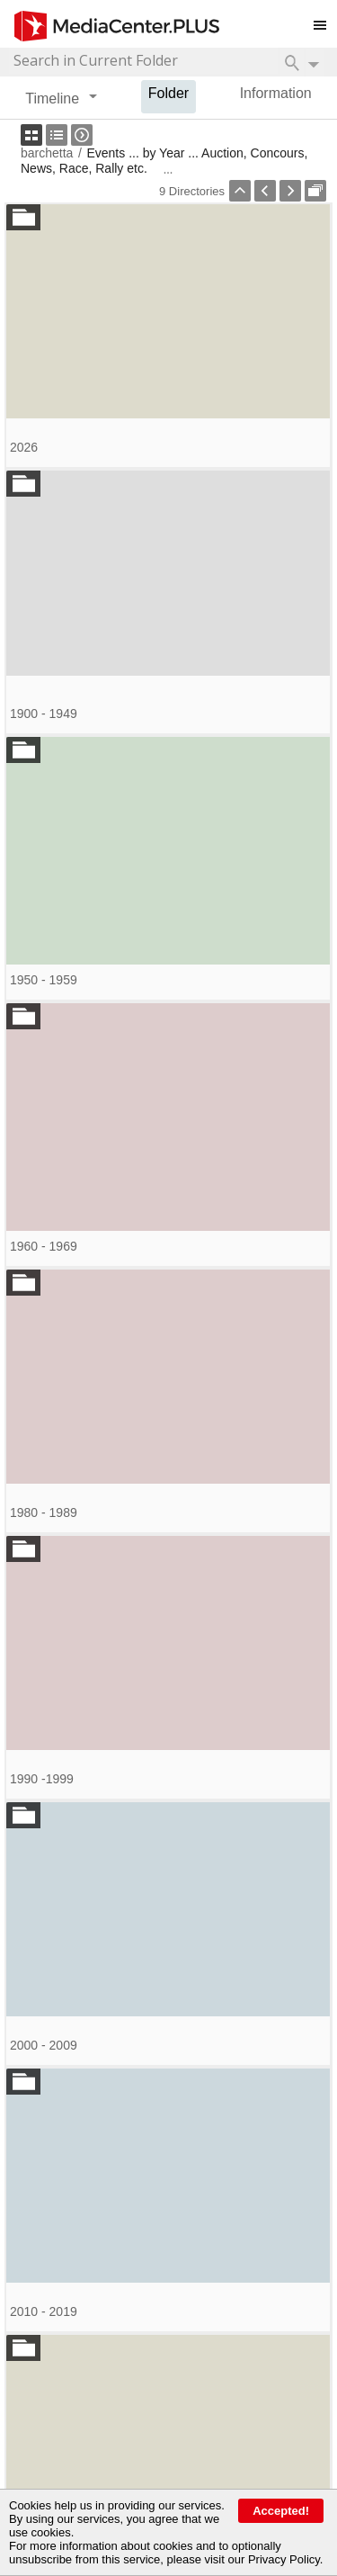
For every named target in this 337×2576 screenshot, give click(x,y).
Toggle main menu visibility (325, 17)
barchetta (47, 153)
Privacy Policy (284, 2559)
